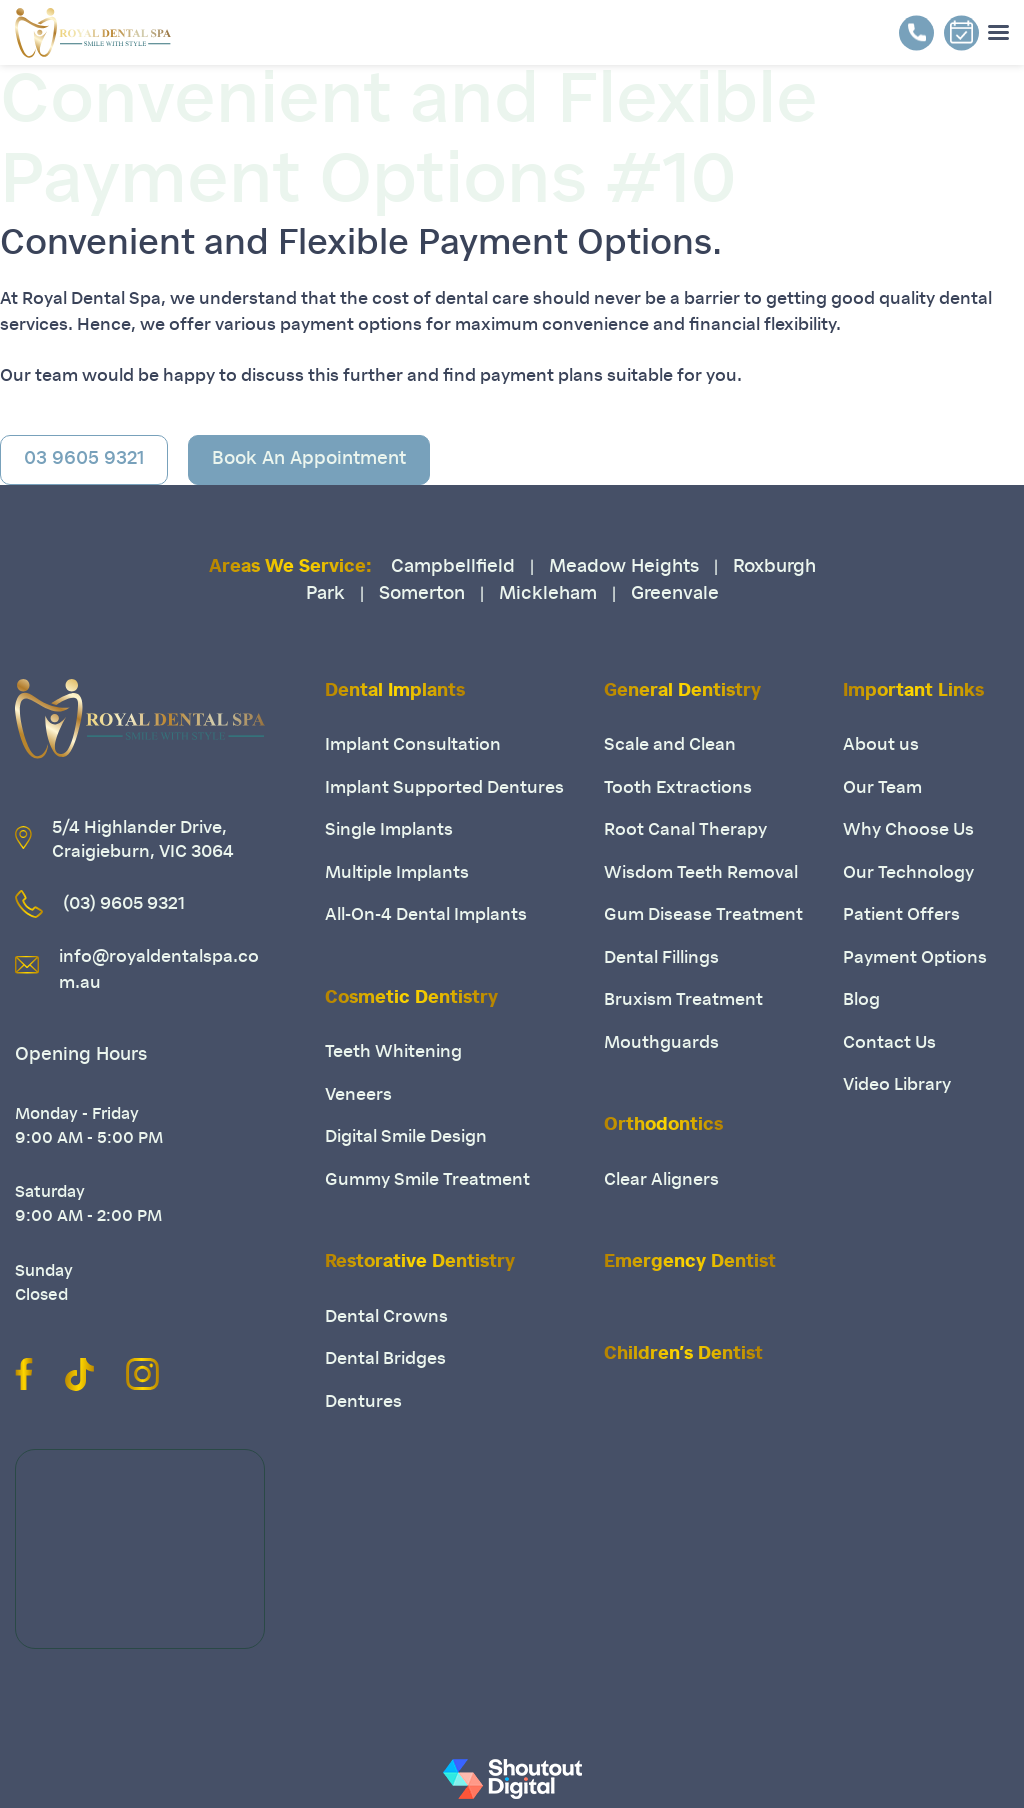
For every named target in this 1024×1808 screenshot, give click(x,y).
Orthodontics (663, 1126)
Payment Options (915, 958)
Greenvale (675, 595)
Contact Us (889, 1043)
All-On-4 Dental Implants (426, 915)
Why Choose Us (908, 830)
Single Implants (389, 830)
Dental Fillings (661, 958)
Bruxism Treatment (683, 1000)
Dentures (363, 1402)
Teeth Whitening (393, 1052)
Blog (861, 1000)
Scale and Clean (670, 745)
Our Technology (908, 873)
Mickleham (548, 595)
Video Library (897, 1085)
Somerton (422, 595)
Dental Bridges (385, 1359)
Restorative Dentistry (420, 1263)
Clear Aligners (661, 1180)
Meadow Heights (624, 568)
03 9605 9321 (84, 460)
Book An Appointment (309, 460)
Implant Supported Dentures (444, 788)
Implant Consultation (413, 745)
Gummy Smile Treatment (427, 1180)
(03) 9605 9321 (124, 904)
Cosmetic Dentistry (411, 999)
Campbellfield (453, 568)
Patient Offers (901, 915)
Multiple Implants (397, 873)
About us (881, 745)
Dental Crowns (386, 1317)
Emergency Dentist (690, 1263)
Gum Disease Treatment (703, 915)
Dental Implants (395, 692)
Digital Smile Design (406, 1137)
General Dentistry (682, 692)
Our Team (882, 788)
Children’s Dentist (683, 1355)
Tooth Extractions (678, 788)
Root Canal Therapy (685, 830)
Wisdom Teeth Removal (701, 873)
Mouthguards (661, 1043)
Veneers (358, 1095)
